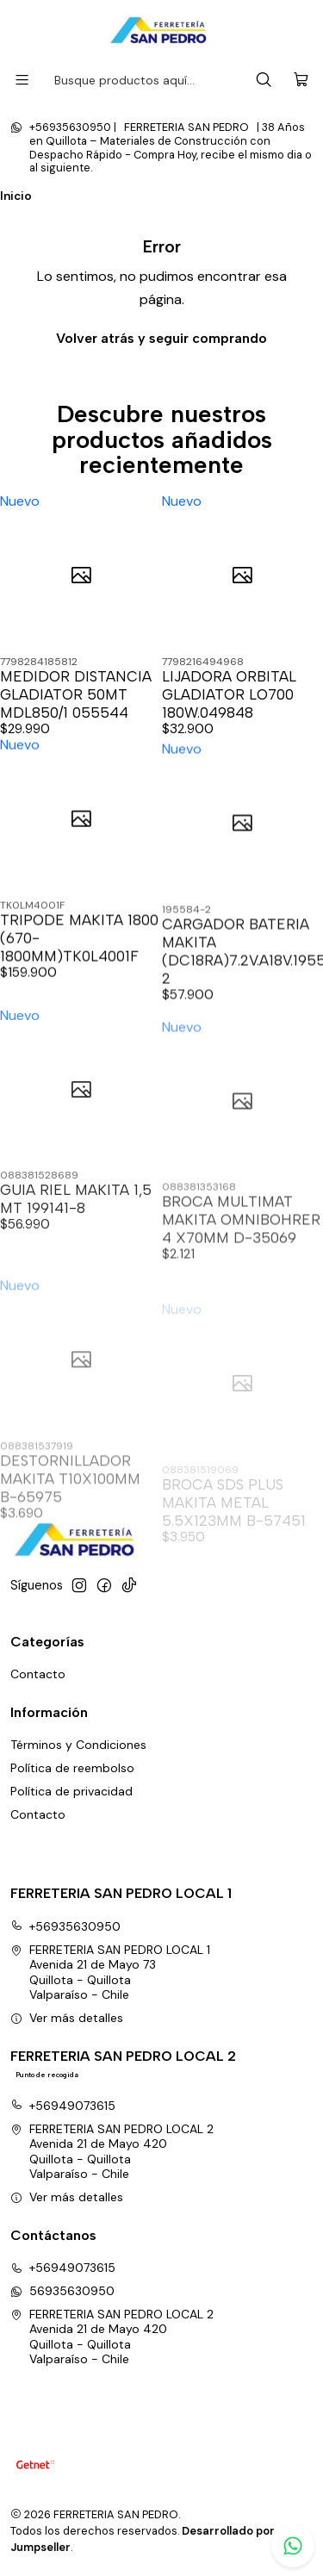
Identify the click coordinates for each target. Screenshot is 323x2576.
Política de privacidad (71, 1791)
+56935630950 (65, 1926)
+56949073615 (62, 2105)
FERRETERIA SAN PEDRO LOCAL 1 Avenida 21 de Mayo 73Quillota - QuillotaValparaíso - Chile (110, 1972)
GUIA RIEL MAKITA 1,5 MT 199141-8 (76, 1269)
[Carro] (301, 80)
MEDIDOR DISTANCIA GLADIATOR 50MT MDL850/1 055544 (76, 694)
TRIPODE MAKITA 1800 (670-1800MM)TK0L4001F (79, 978)
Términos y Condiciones (78, 1744)
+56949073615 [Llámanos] (62, 2267)
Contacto (37, 1674)
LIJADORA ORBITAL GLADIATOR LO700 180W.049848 (229, 694)
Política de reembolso (72, 1768)
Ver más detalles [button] (66, 2017)
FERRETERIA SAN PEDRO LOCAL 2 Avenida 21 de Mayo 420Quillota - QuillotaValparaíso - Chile (112, 2151)
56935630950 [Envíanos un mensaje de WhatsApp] (62, 2291)
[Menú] (22, 79)
